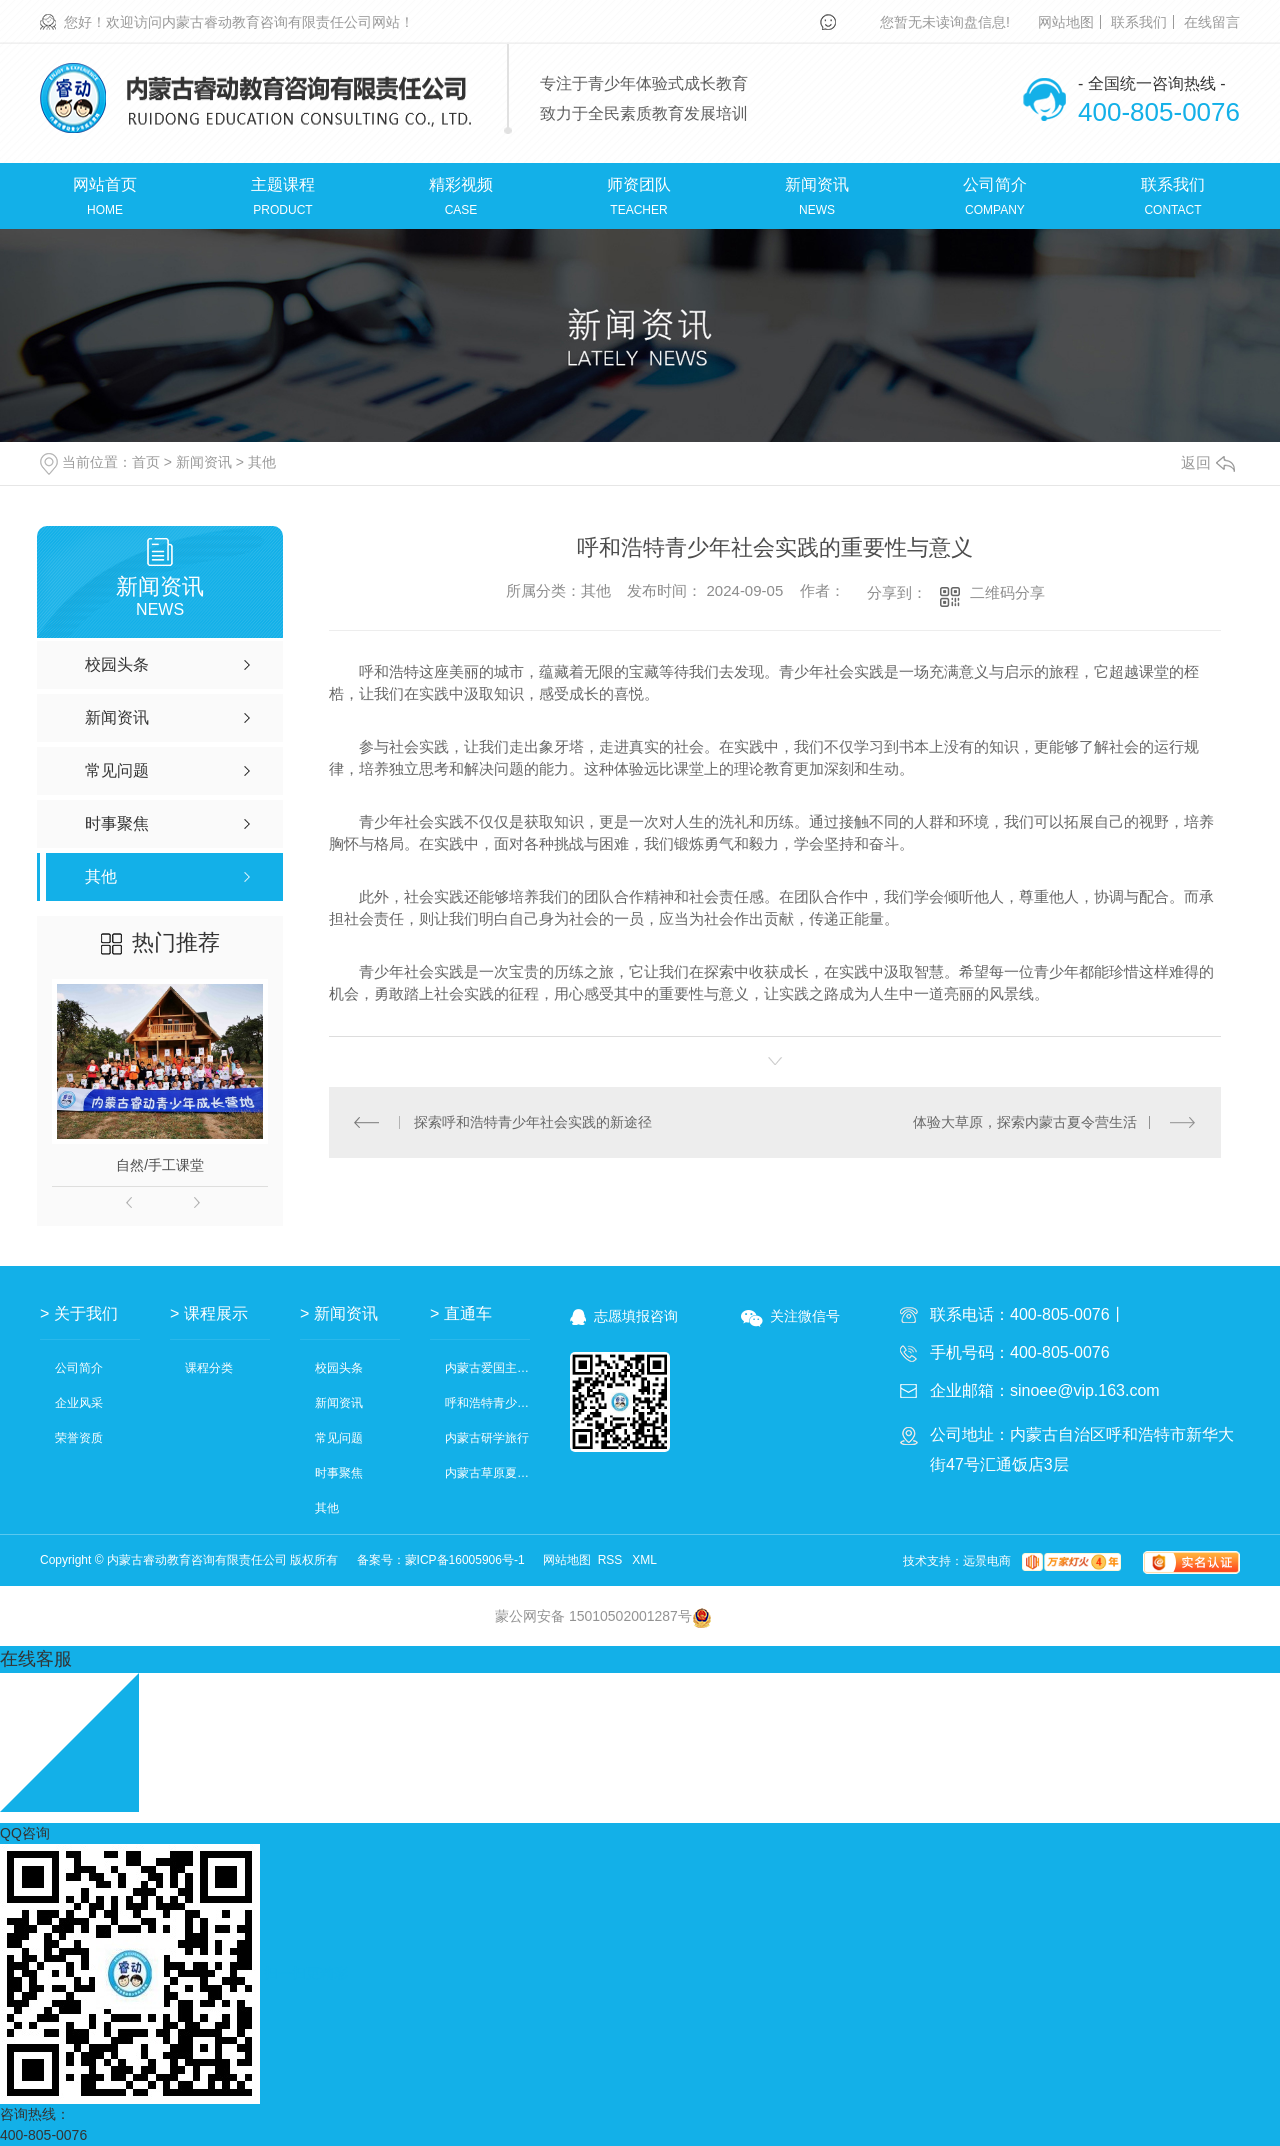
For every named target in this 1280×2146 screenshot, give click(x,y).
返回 (1208, 462)
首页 (146, 462)
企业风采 (79, 1403)
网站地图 (1066, 22)
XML (644, 1560)
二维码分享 (1007, 592)
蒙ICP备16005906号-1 (465, 1560)
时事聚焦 (339, 1473)
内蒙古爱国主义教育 (487, 1368)
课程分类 (209, 1368)
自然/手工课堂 (160, 1165)
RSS (612, 1560)
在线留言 (1212, 22)
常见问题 (339, 1438)
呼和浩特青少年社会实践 (487, 1403)
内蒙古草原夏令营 (487, 1473)
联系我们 (1139, 22)
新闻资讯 (204, 462)
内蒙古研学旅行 (487, 1438)
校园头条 (339, 1368)
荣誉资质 (79, 1438)
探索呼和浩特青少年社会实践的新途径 (533, 1122)
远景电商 (987, 1561)
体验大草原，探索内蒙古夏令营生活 (1025, 1122)
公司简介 (79, 1368)
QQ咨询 (25, 1833)
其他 (262, 462)
